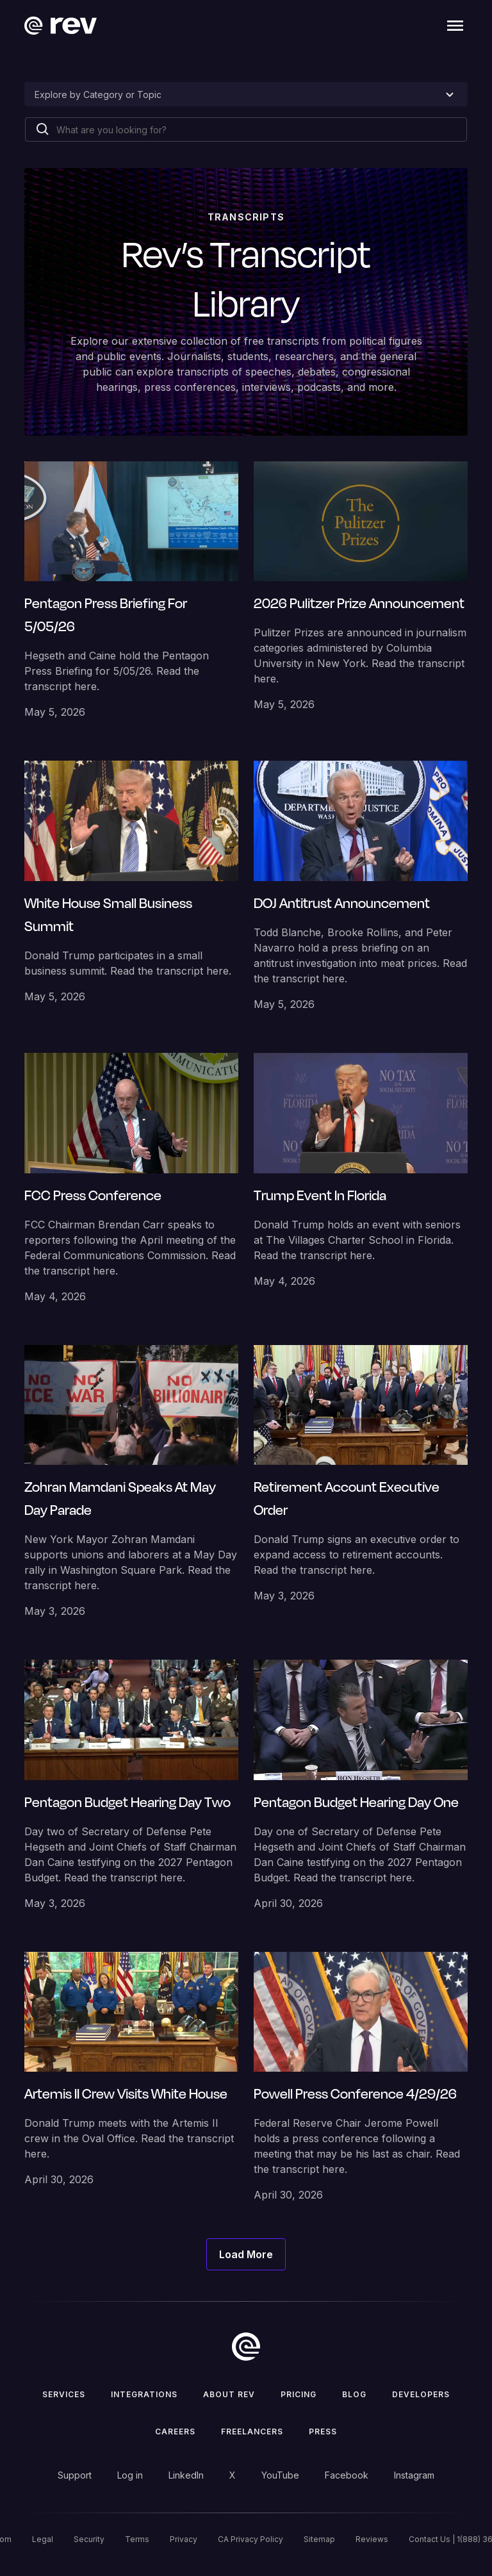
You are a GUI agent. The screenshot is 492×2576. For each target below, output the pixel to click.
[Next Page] (246, 2254)
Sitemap (319, 2539)
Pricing (298, 2394)
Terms (137, 2539)
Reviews (372, 2539)
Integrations (144, 2394)
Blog (354, 2394)
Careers (175, 2431)
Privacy (183, 2539)
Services (63, 2394)
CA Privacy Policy (250, 2539)
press (323, 2431)
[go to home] (246, 2346)
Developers (421, 2394)
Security (89, 2539)
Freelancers (252, 2431)
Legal (42, 2539)
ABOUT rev (229, 2394)
